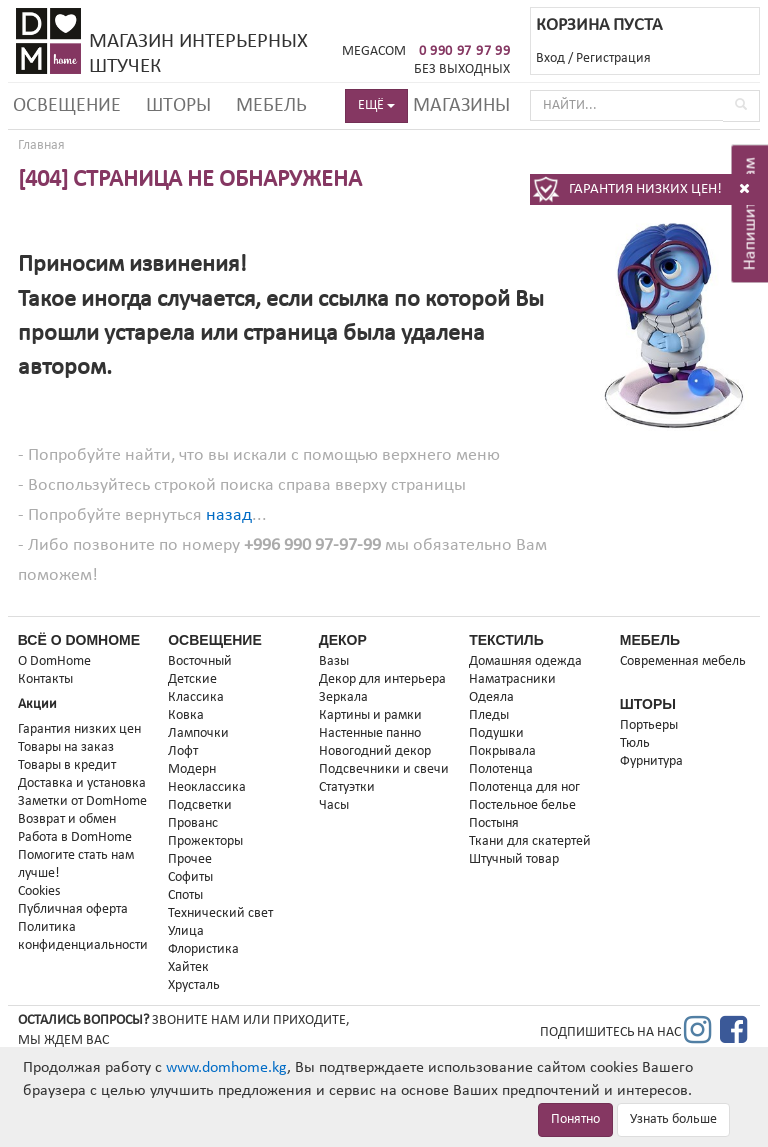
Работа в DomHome (75, 837)
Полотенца (501, 769)
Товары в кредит (67, 765)
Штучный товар (514, 859)
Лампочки (198, 733)
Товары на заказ (66, 747)
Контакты (45, 679)
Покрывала (502, 751)
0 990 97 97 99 (465, 51)
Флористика (203, 949)
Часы (334, 805)
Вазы (334, 661)
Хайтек (188, 967)
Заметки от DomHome (82, 801)
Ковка (186, 715)
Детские (192, 679)
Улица (186, 931)
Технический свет (220, 913)
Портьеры (649, 725)
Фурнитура (651, 761)
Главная (41, 145)
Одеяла (491, 697)
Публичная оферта (73, 909)
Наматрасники (512, 679)
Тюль (635, 743)
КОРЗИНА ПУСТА (599, 25)
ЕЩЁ (376, 105)
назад (229, 515)
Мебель (271, 106)
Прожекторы (205, 841)
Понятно (575, 1119)
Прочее (190, 859)
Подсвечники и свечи (384, 769)
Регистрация (613, 58)
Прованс (193, 823)
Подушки (496, 733)
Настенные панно (370, 733)
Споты (185, 895)
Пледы (489, 715)
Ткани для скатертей (530, 841)
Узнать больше (673, 1119)
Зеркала (343, 697)
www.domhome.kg (226, 1068)
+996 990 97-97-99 (312, 545)
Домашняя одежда (525, 661)
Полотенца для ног (524, 787)
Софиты (190, 877)
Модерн (192, 769)
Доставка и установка (82, 783)
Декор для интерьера (382, 679)
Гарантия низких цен (79, 729)
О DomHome (54, 661)
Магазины (461, 106)
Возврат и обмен (67, 819)
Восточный (200, 661)
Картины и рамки (370, 715)
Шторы (178, 106)
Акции (37, 704)
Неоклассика (207, 787)
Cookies (39, 891)
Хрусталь (194, 985)
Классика (196, 697)
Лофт (183, 751)
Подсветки (200, 805)
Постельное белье (522, 805)
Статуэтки (347, 787)
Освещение (67, 106)
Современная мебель (683, 661)
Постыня (494, 823)
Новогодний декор (375, 751)
